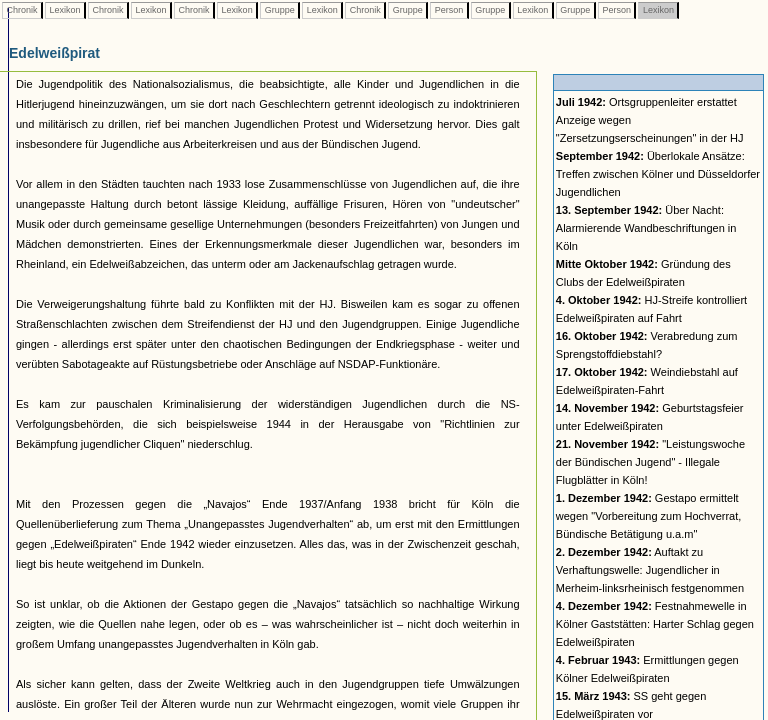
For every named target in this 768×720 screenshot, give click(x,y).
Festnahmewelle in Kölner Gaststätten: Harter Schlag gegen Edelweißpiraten (655, 624)
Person (449, 10)
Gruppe (279, 10)
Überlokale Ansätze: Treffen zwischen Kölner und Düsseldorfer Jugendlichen (658, 174)
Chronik (22, 10)
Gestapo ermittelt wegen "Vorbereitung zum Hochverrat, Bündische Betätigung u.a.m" (649, 516)
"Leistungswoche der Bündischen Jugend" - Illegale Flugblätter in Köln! (650, 462)
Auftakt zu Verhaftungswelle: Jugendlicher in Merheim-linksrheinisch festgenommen (650, 570)
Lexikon (65, 10)
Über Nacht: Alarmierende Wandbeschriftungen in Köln (646, 228)
